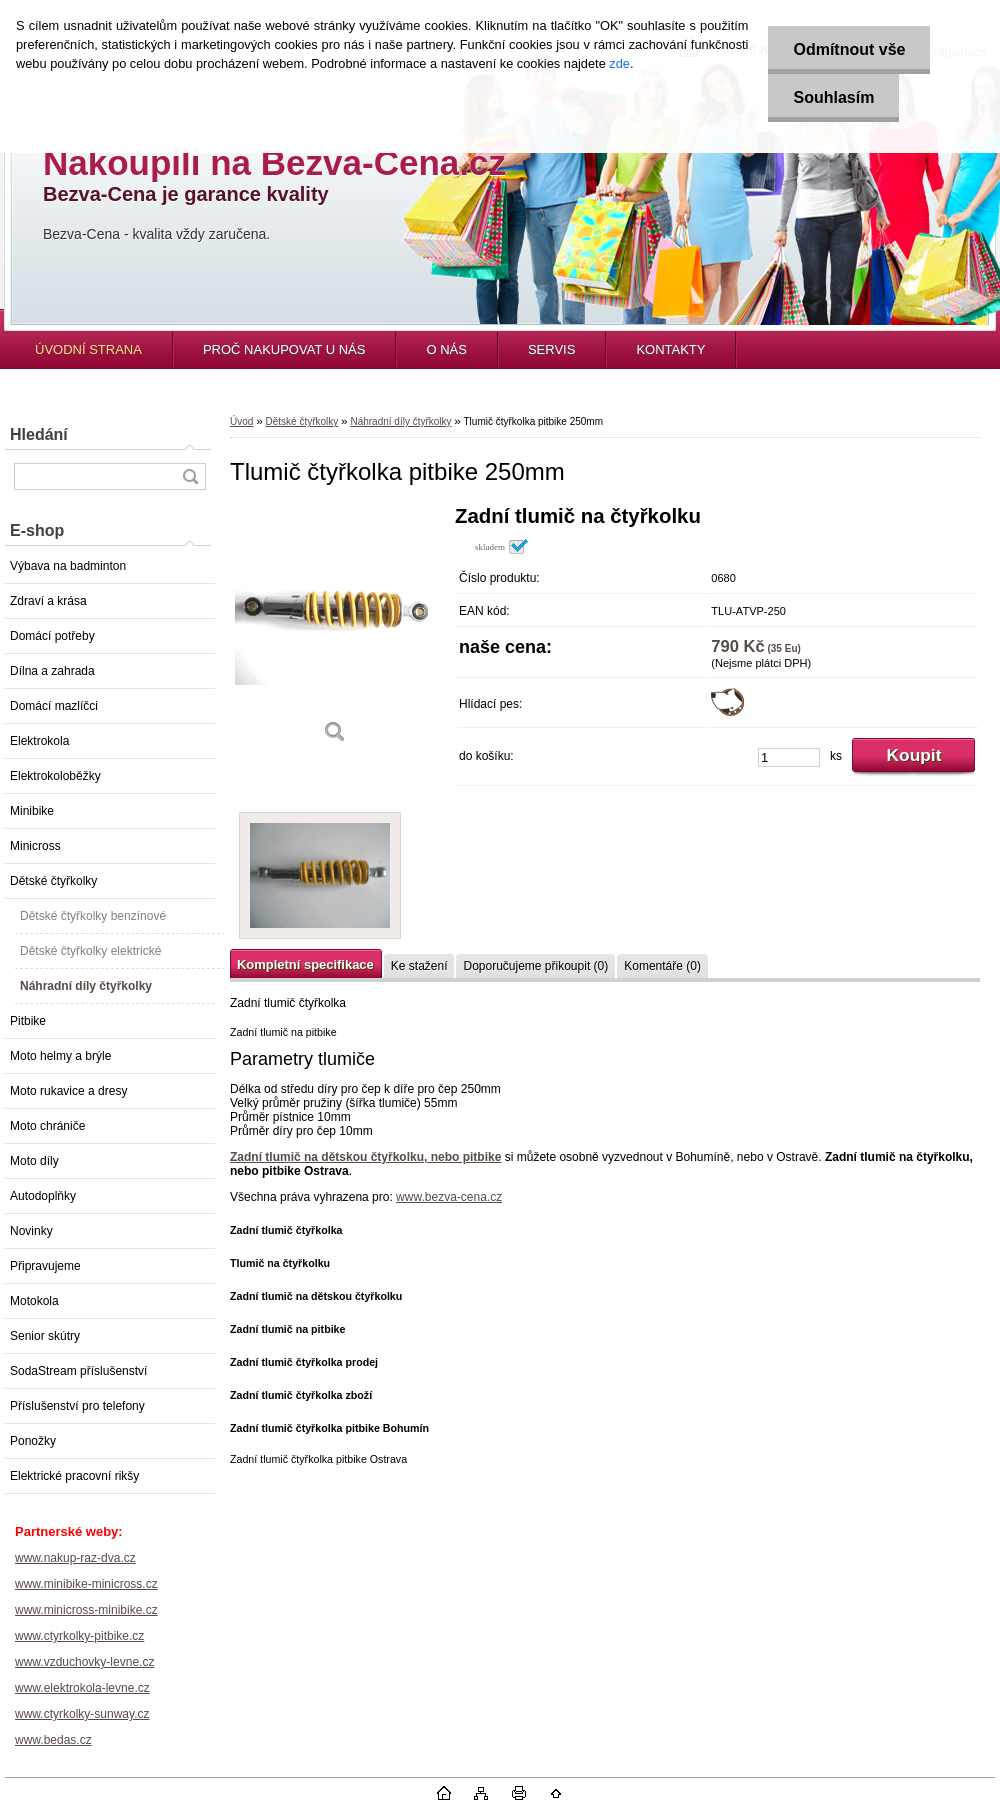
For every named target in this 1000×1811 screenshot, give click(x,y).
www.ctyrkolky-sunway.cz (82, 1714)
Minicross (35, 846)
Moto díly (34, 1161)
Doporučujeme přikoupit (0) (535, 966)
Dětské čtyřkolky (53, 881)
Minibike (32, 811)
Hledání (39, 434)
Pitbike (28, 1021)
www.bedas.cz (53, 1740)
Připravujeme (45, 1266)
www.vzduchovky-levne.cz (84, 1662)
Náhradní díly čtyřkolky (86, 986)
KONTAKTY (670, 349)
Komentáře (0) (662, 966)
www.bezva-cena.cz (449, 1197)
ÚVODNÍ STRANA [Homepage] (88, 349)
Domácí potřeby (52, 636)
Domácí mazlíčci (54, 706)
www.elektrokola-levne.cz (82, 1688)
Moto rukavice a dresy (68, 1091)
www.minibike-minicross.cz (86, 1584)
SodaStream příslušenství (78, 1371)
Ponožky (33, 1441)
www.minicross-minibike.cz (86, 1610)
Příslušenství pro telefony (77, 1406)
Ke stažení (419, 966)
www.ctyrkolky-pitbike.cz (79, 1636)
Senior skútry (45, 1336)
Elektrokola (39, 741)
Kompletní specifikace (305, 964)
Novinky (31, 1231)
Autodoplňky (43, 1196)
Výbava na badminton (68, 566)
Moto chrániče (47, 1126)
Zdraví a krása (48, 601)
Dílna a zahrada (52, 671)
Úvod (241, 421)
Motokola (34, 1301)
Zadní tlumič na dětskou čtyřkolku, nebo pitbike (365, 1157)
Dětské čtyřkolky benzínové (93, 916)
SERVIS (551, 349)
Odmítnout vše (849, 49)
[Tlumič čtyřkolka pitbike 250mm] (335, 631)
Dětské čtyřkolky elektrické (90, 951)
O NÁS (446, 349)
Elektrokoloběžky (55, 776)
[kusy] (789, 757)
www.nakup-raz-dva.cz (75, 1558)
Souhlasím (833, 97)
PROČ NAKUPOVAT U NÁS (284, 349)
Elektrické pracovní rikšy (74, 1476)
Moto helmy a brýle (60, 1056)
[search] (190, 476)
